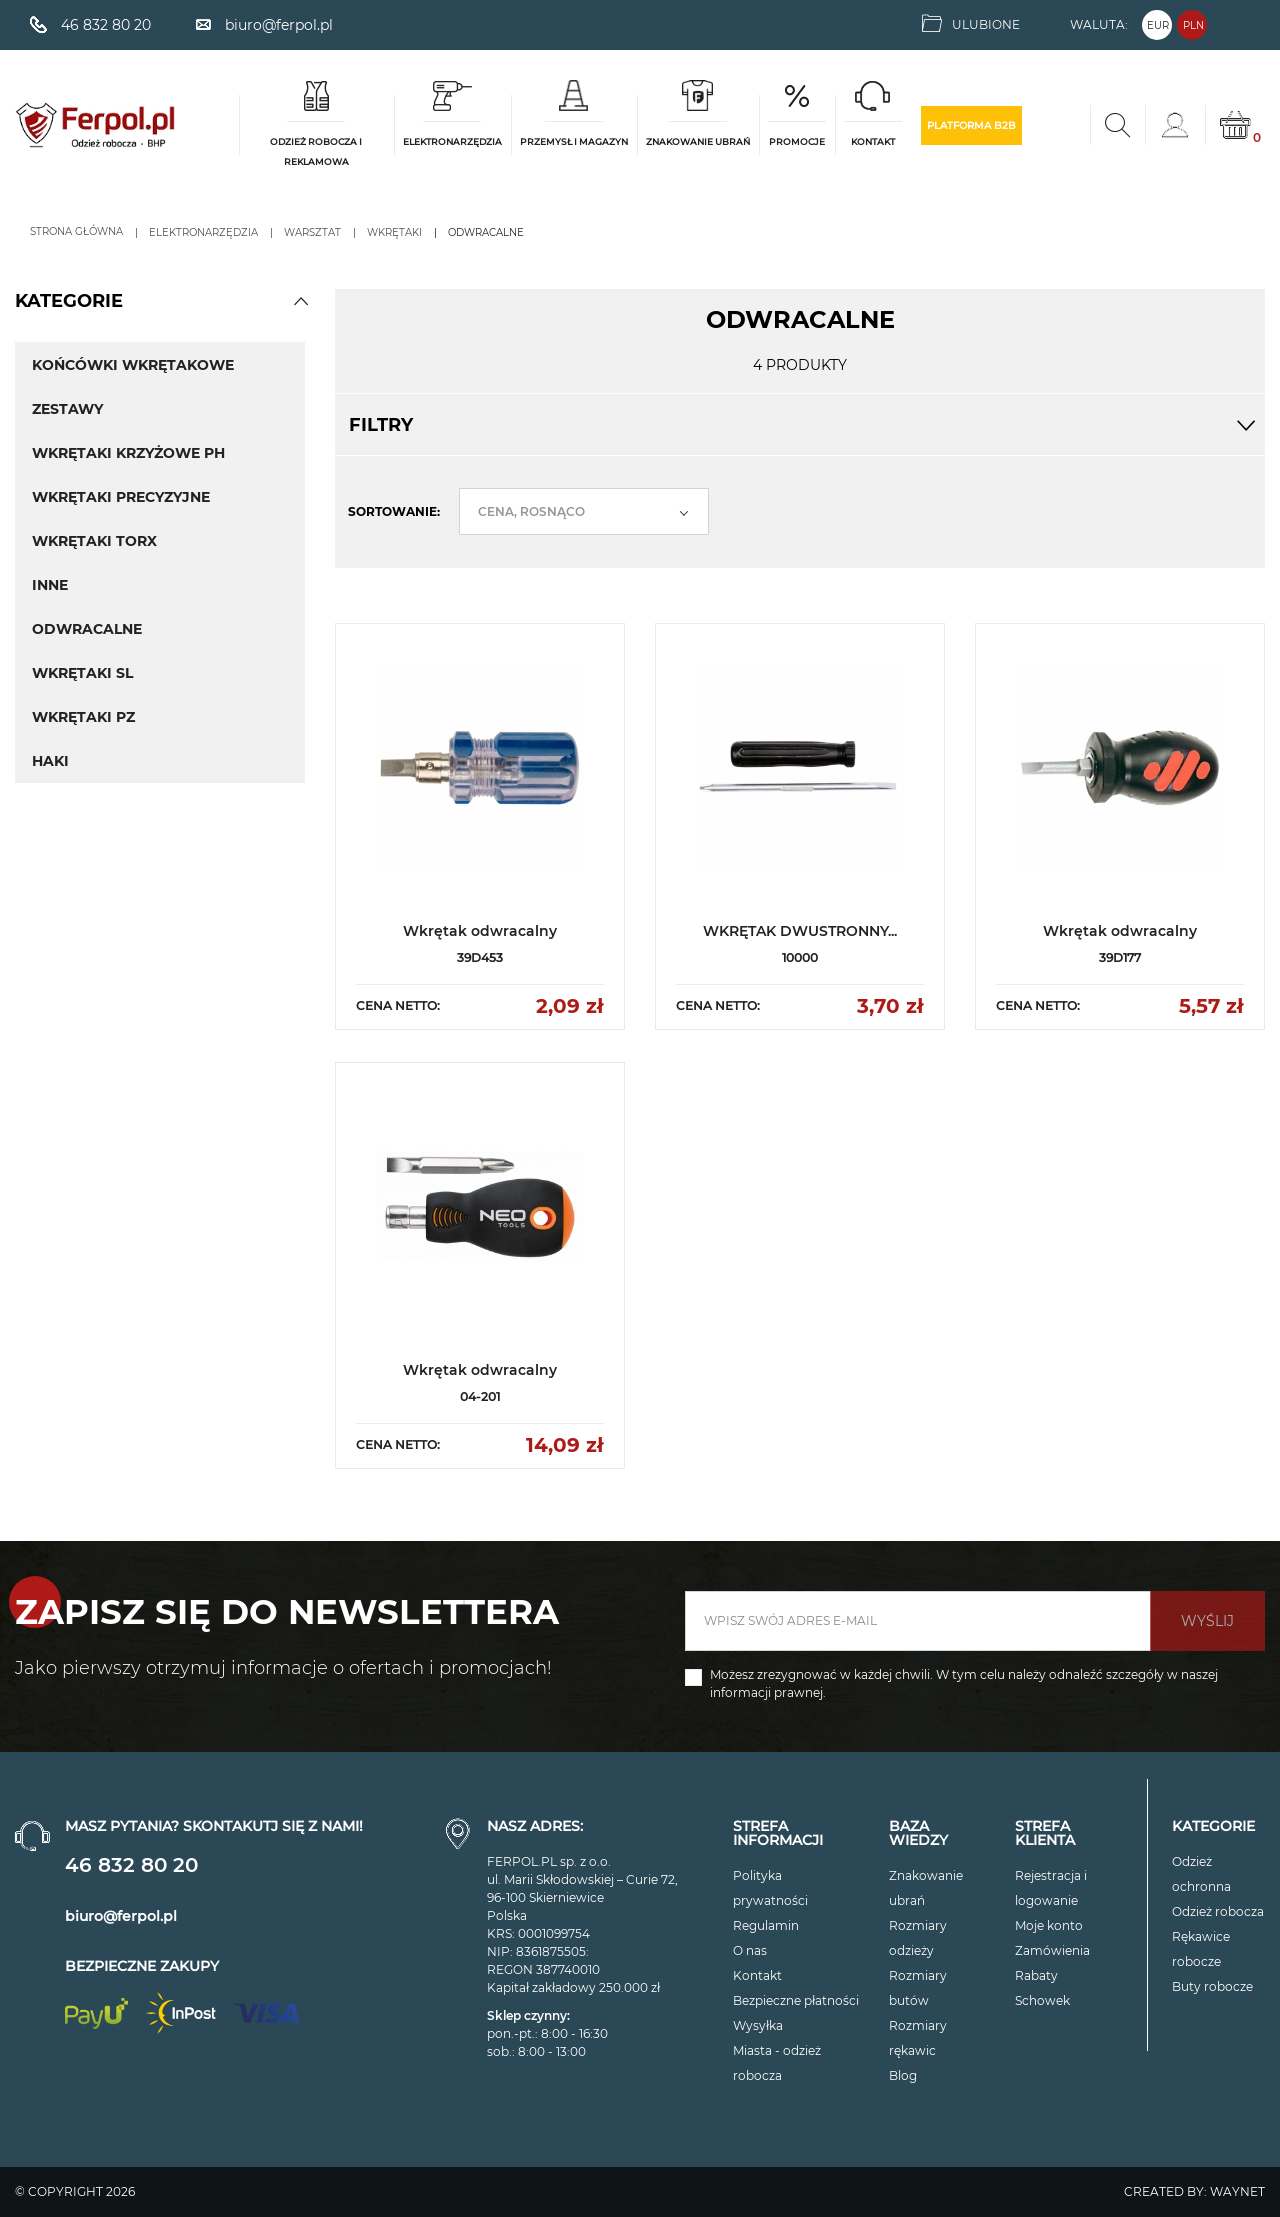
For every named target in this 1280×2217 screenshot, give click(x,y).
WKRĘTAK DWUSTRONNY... (800, 931)
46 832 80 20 (131, 1865)
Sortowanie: (394, 511)
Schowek (1042, 2000)
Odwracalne (87, 629)
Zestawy (67, 409)
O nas (750, 1950)
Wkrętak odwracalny (480, 931)
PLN (1193, 25)
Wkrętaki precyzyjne (121, 497)
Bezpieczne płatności (796, 2000)
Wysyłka (758, 2025)
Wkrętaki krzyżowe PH (128, 453)
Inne (50, 585)
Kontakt (757, 1975)
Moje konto (1049, 1925)
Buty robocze (1212, 1986)
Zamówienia (1052, 1950)
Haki (50, 761)
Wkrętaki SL (82, 673)
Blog (903, 2075)
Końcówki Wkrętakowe (133, 365)
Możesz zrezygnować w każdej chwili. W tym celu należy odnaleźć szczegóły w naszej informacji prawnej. (964, 1683)
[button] (301, 301)
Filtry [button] (800, 425)
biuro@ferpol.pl (121, 1916)
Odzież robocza (1218, 1911)
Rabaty (1036, 1975)
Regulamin (766, 1925)
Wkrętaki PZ (83, 717)
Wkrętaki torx (94, 541)
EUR (1158, 25)
